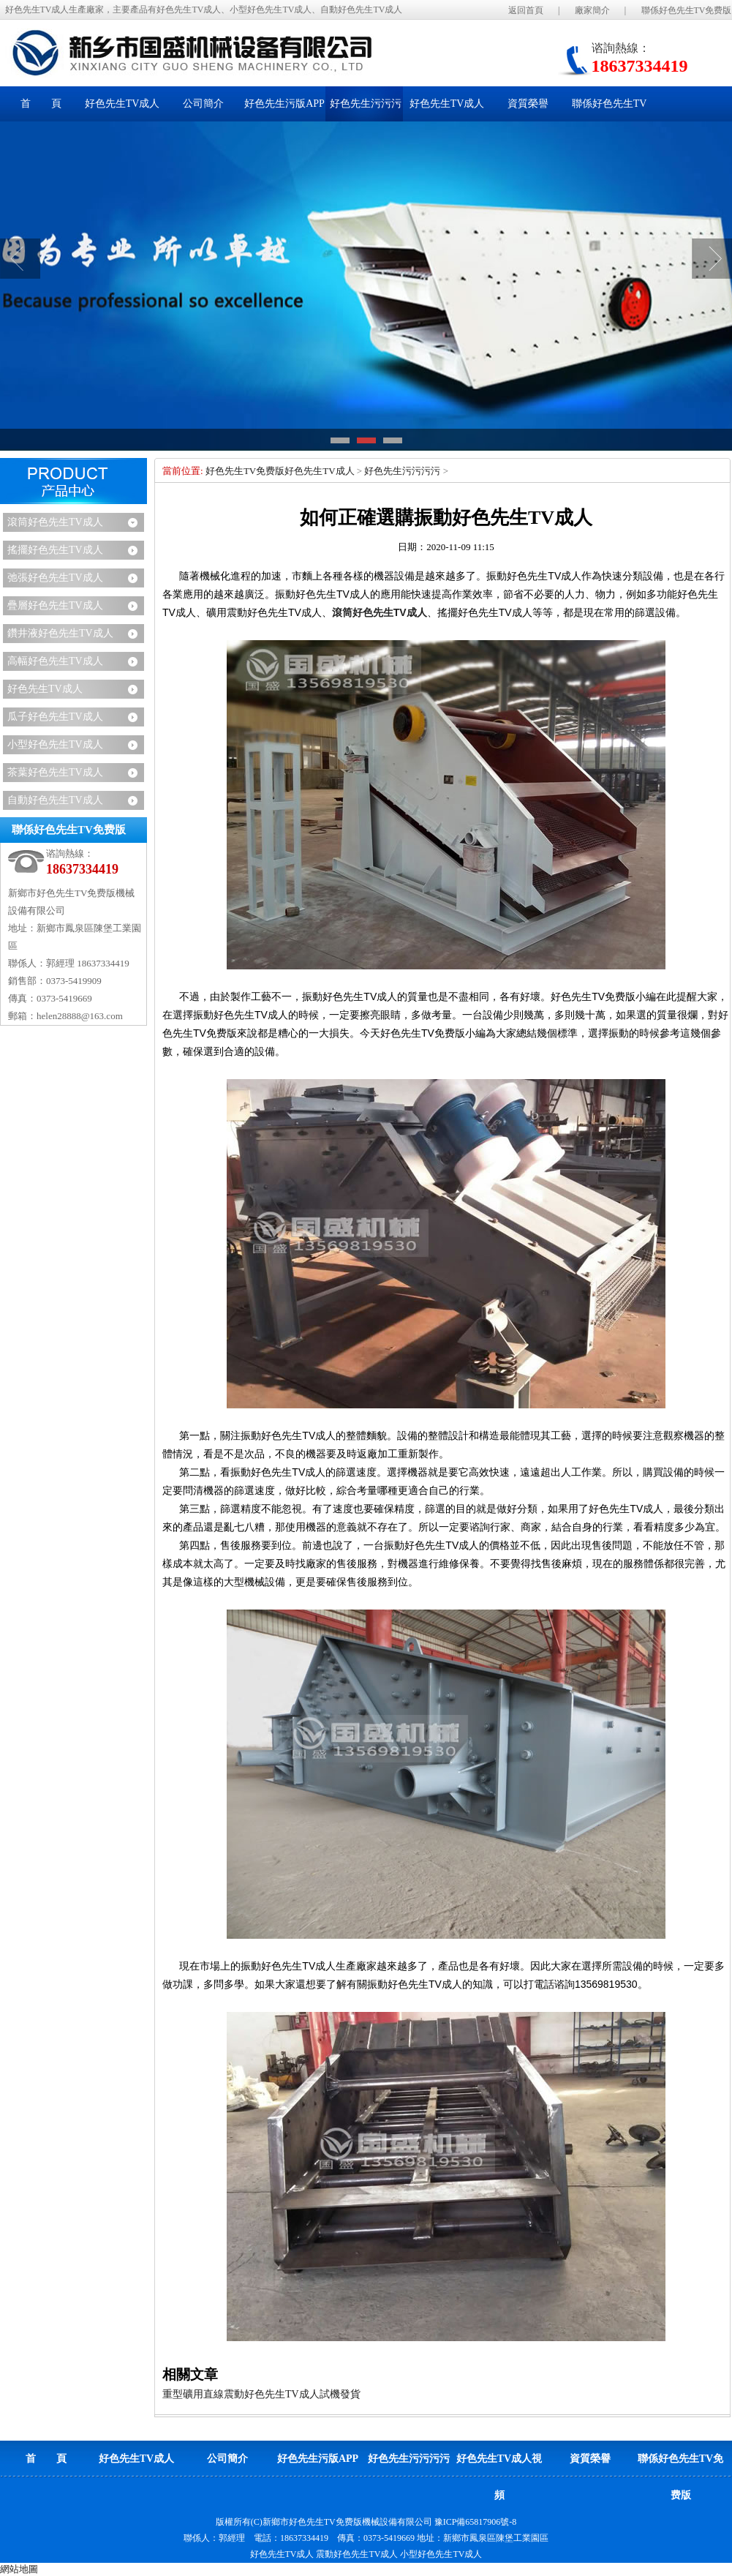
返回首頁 (525, 10)
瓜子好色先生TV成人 (55, 716)
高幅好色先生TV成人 (55, 661)
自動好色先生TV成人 (55, 800)
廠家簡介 (592, 10)
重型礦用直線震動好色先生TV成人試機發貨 (261, 2394)
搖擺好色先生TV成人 (55, 549)
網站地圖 (19, 2569)
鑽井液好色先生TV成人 (60, 633)
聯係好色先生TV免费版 (686, 10)
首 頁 (40, 103)
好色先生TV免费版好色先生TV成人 (280, 470)
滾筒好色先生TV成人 (55, 522)
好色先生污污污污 (402, 470)
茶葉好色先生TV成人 (55, 772)
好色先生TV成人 (45, 688)
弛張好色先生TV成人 (55, 577)
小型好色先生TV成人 (55, 744)
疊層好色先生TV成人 (55, 605)
